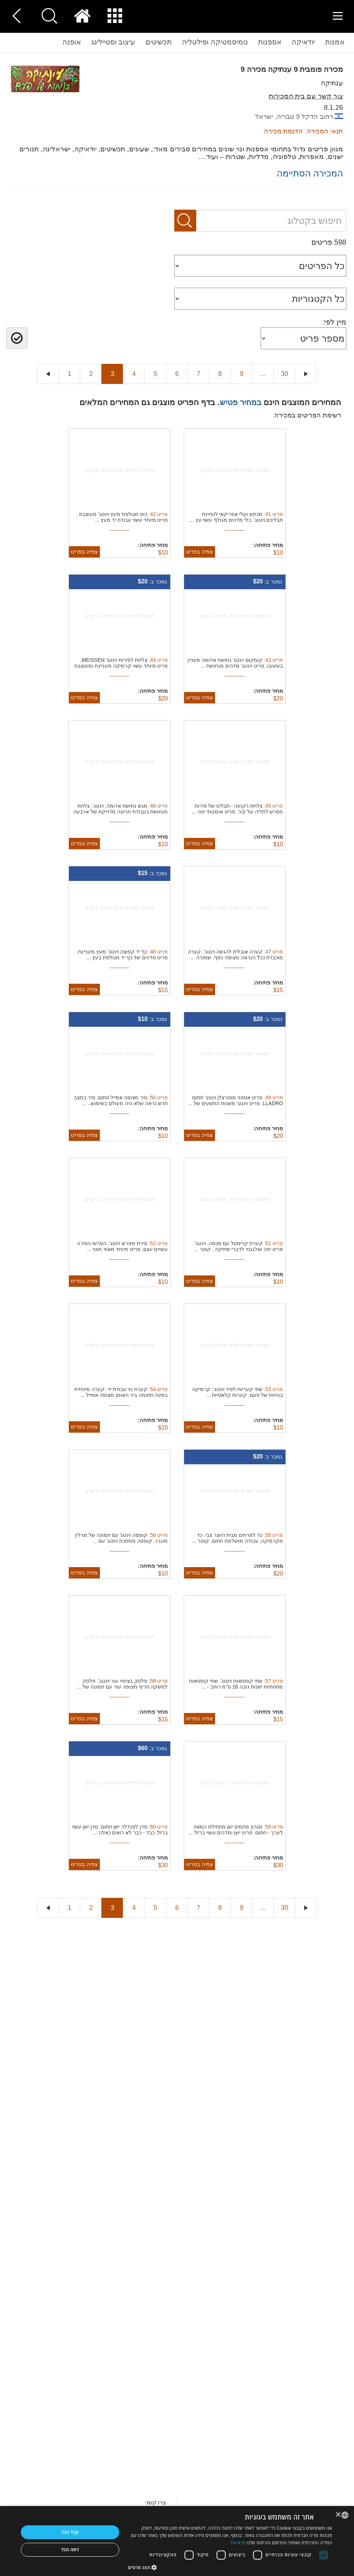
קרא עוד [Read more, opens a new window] (238, 2543)
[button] (230, 2567)
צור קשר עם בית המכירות (306, 96)
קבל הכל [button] (70, 2532)
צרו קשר (155, 2502)
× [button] (338, 2515)
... (263, 373)
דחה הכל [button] (70, 2549)
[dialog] (177, 2541)
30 (284, 373)
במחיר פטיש (240, 402)
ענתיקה (332, 83)
